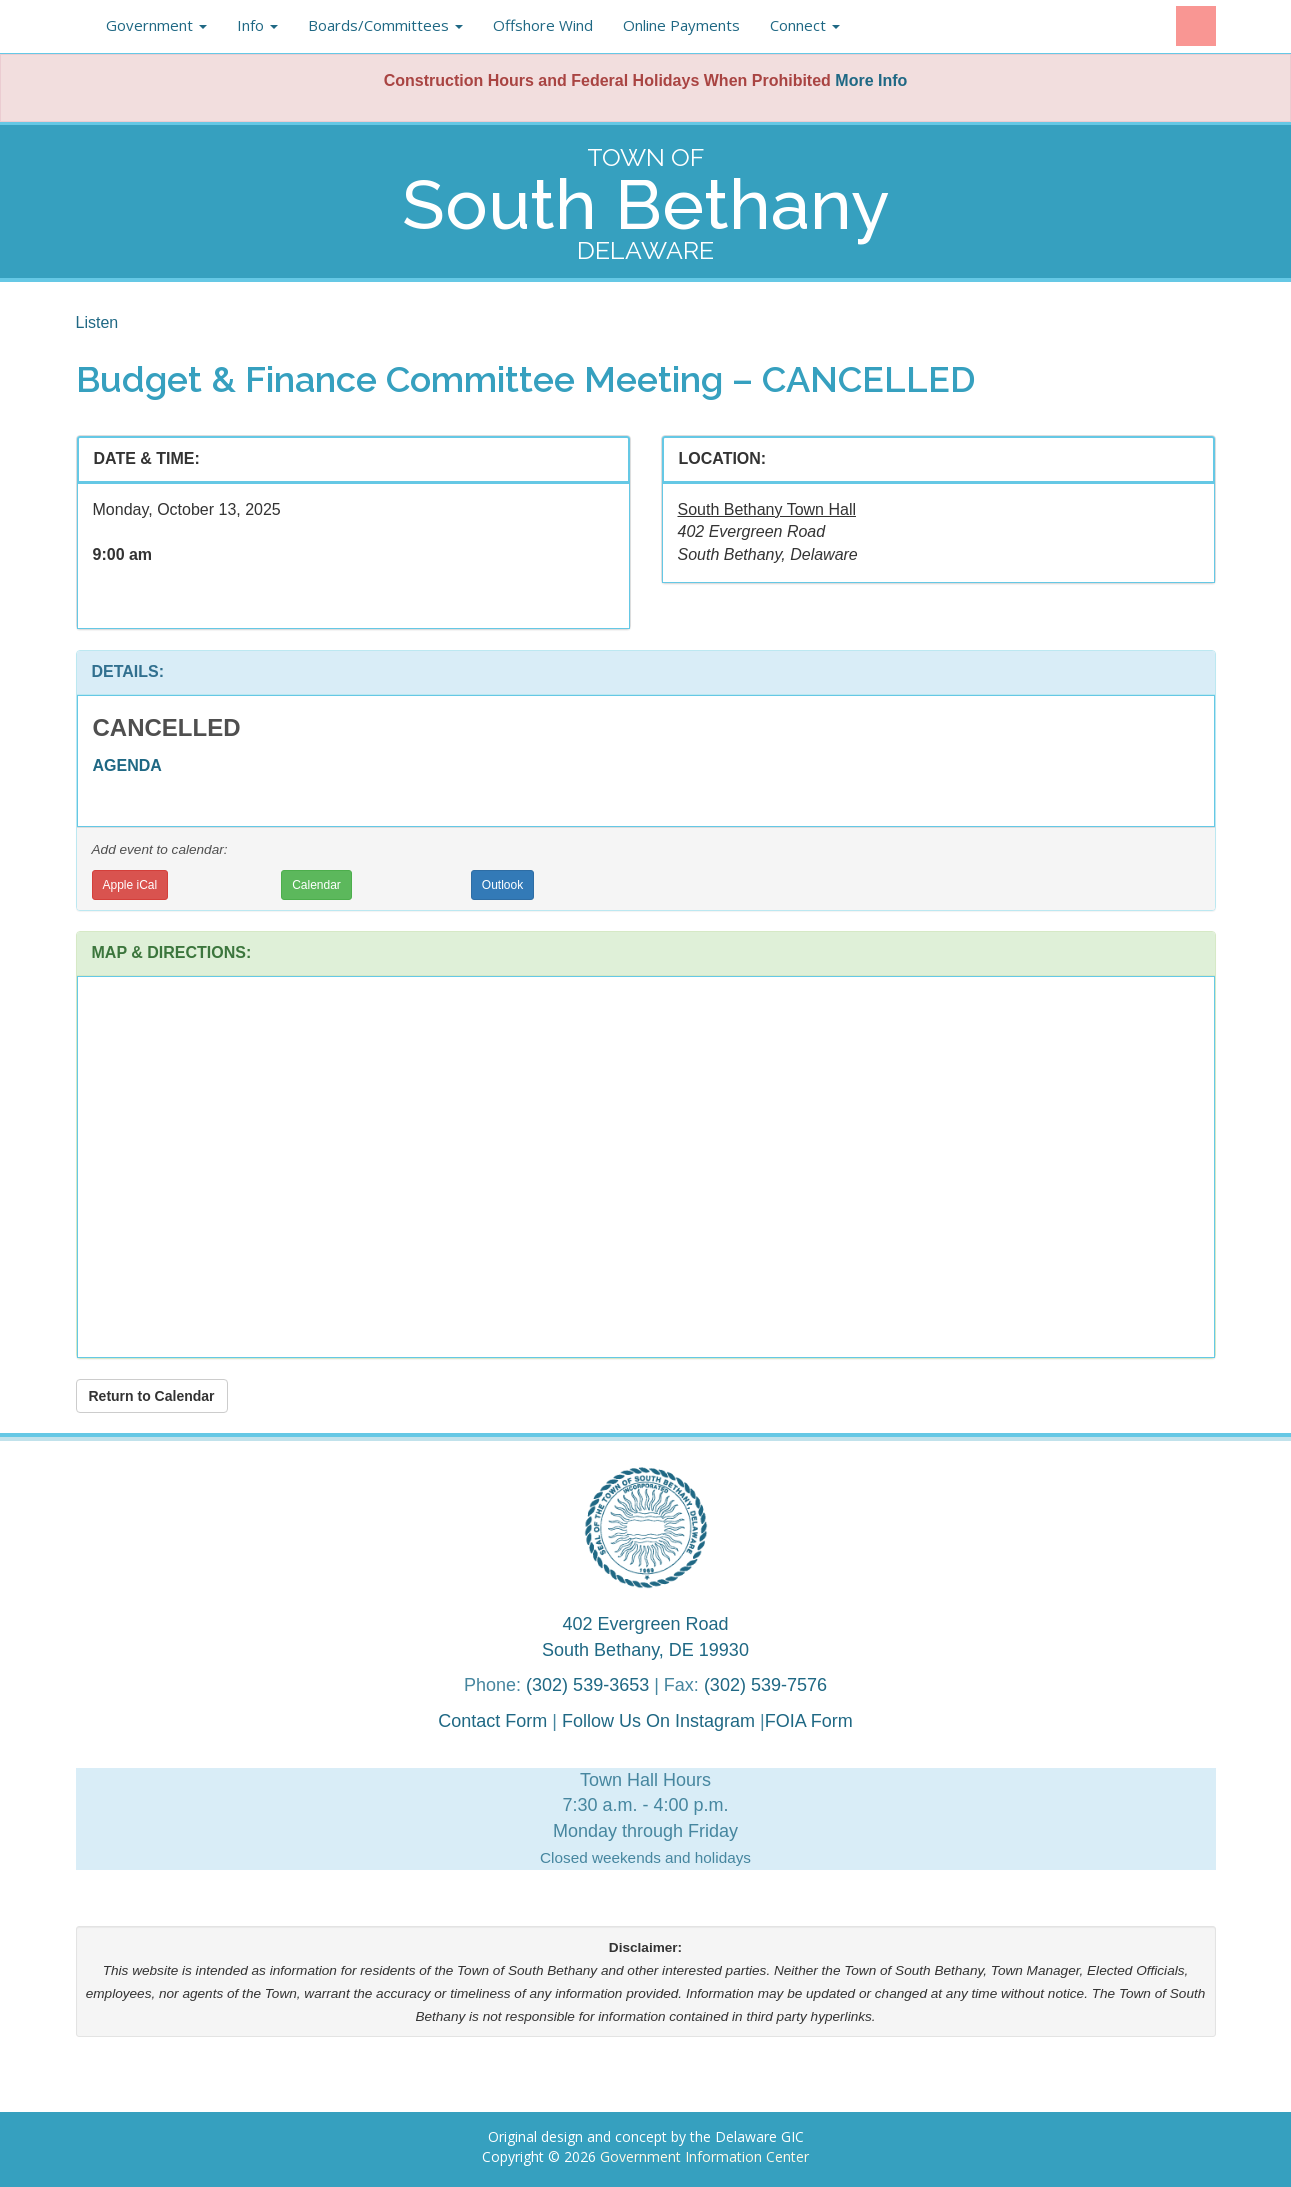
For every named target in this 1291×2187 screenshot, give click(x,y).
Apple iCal (130, 885)
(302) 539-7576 (765, 1685)
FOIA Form (809, 1721)
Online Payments (681, 25)
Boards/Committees (385, 25)
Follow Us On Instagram (661, 1721)
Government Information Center (704, 2156)
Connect (805, 25)
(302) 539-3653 (587, 1685)
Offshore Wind (543, 25)
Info (257, 25)
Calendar (316, 885)
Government (156, 25)
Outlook (502, 885)
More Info (871, 80)
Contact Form (492, 1721)
